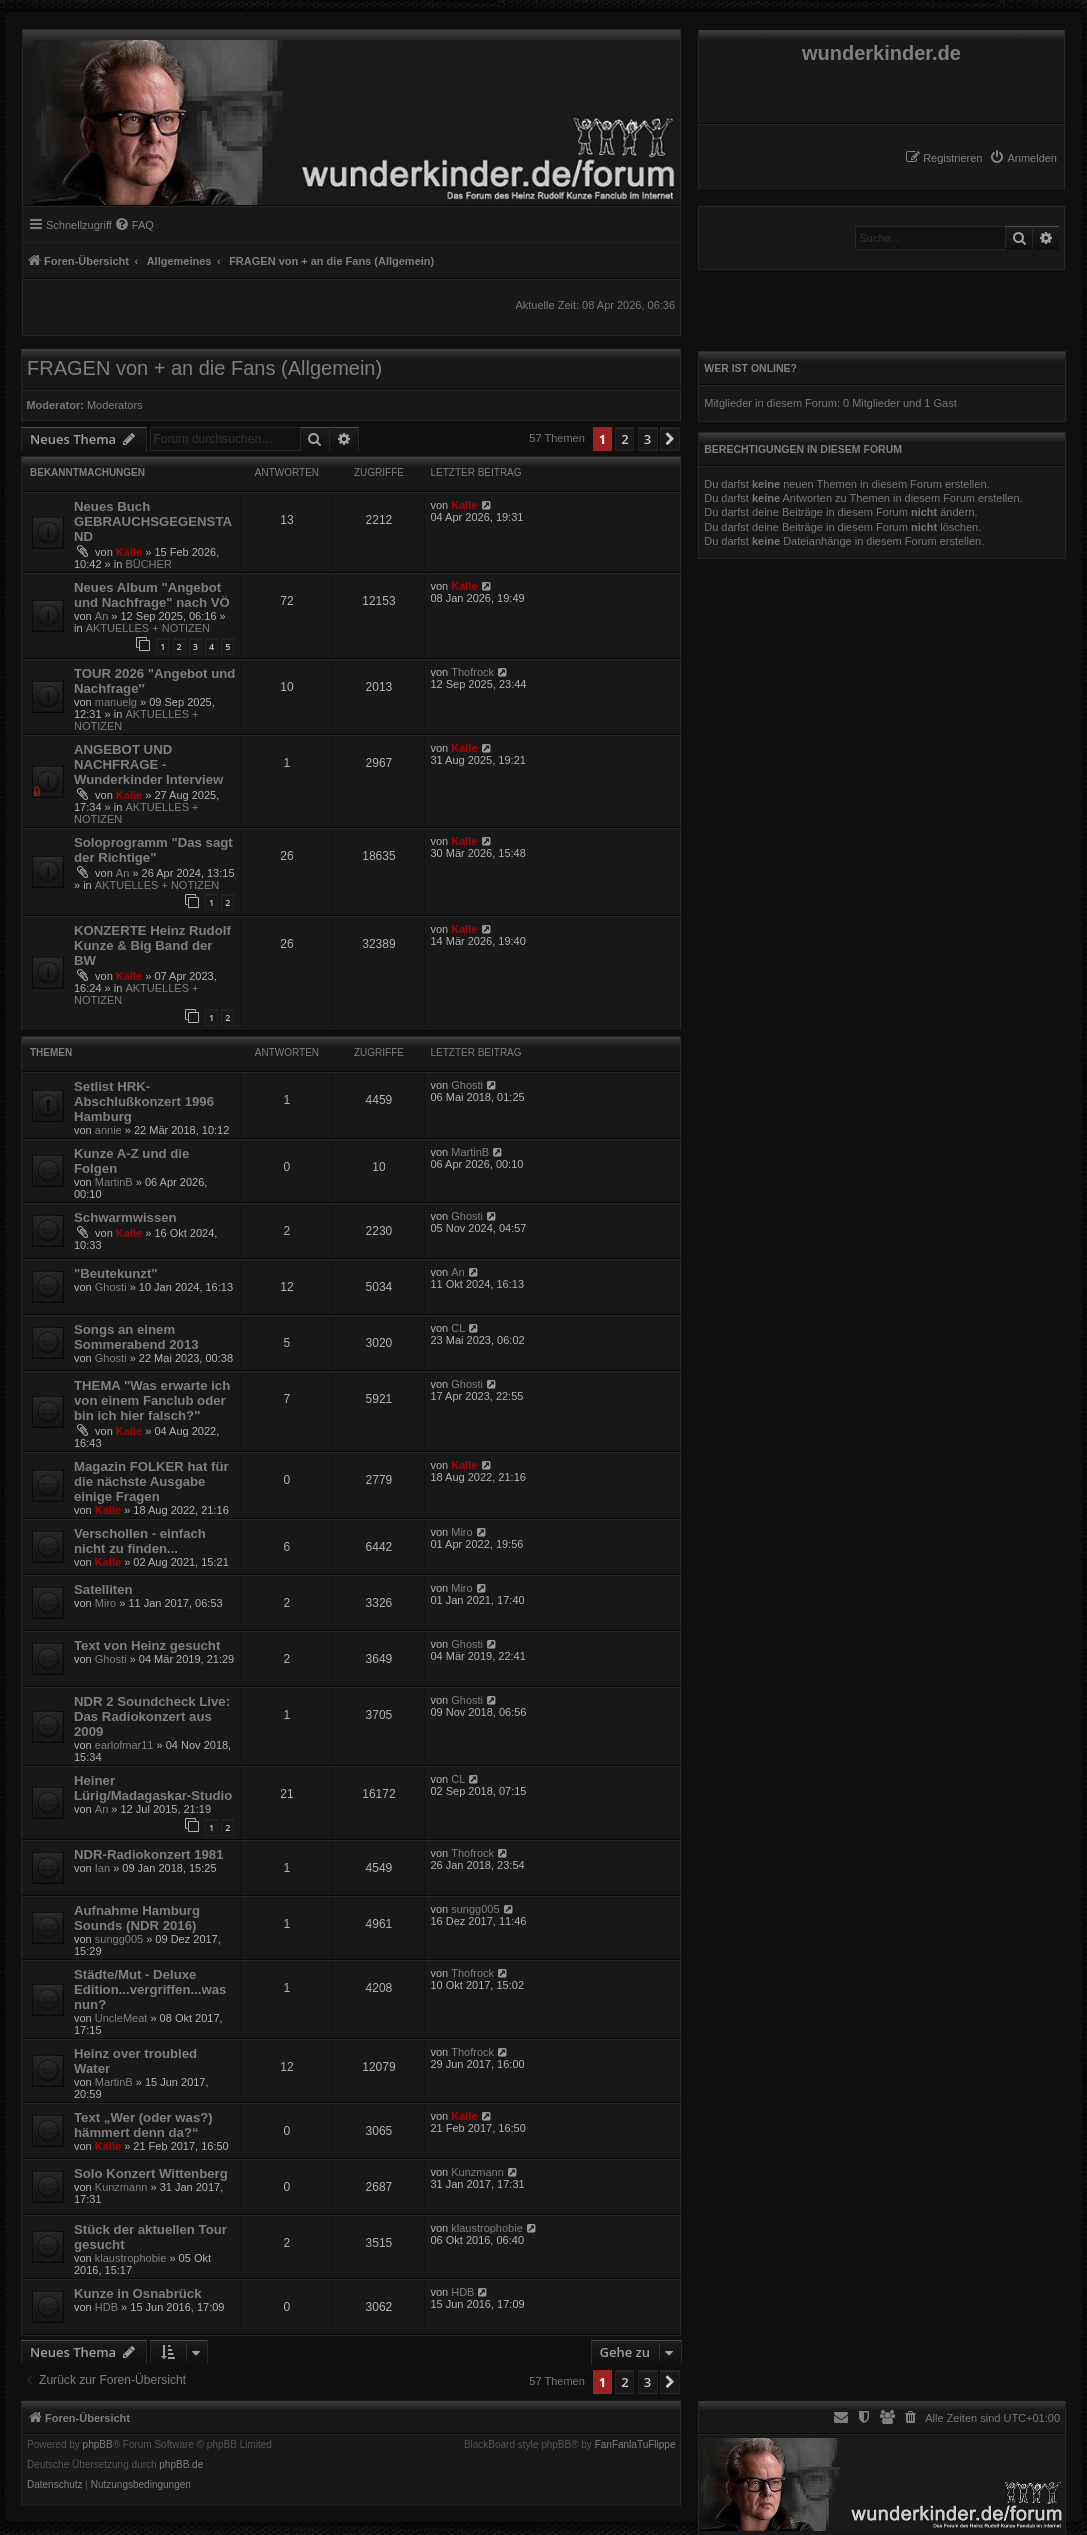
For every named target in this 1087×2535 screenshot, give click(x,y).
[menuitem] (1023, 158)
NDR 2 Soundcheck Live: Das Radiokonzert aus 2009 (152, 1716)
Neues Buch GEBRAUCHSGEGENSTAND (153, 521)
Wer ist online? (750, 368)
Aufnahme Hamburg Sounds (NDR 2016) (137, 1918)
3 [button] (647, 439)
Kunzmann (121, 2187)
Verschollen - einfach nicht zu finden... (140, 1541)
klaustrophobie (131, 2258)
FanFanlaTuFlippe (635, 2445)
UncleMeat (121, 2018)
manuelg (116, 702)
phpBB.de (181, 2465)
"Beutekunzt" (116, 1273)
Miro (461, 1532)
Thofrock (472, 672)
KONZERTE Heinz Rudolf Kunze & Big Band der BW (152, 945)
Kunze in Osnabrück (138, 2293)
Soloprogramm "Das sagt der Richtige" (153, 850)
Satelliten (103, 1589)
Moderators (115, 405)
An (101, 616)
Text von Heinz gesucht (147, 1645)
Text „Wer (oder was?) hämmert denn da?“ (143, 2125)
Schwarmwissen (125, 1217)
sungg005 (119, 1939)
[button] (670, 439)
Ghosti (467, 1085)
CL (458, 1328)
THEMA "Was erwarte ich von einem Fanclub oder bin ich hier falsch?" (152, 1400)
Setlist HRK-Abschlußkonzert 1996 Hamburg (144, 1101)
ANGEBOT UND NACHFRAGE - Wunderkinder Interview (148, 764)
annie (108, 1130)
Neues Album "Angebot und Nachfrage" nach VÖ (152, 595)
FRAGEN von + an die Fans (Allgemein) (204, 368)
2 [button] (624, 439)
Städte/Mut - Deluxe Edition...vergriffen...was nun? (150, 1989)
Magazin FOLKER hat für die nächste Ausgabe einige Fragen (151, 1481)
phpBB (98, 2445)
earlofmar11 (124, 1745)
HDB (106, 2307)
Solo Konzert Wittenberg (151, 2173)
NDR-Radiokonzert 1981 (149, 1854)
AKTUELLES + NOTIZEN (148, 628)
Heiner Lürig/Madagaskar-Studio (153, 1788)
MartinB (114, 1182)
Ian (102, 1868)
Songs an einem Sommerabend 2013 (136, 1337)
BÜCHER (148, 564)
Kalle (129, 552)
